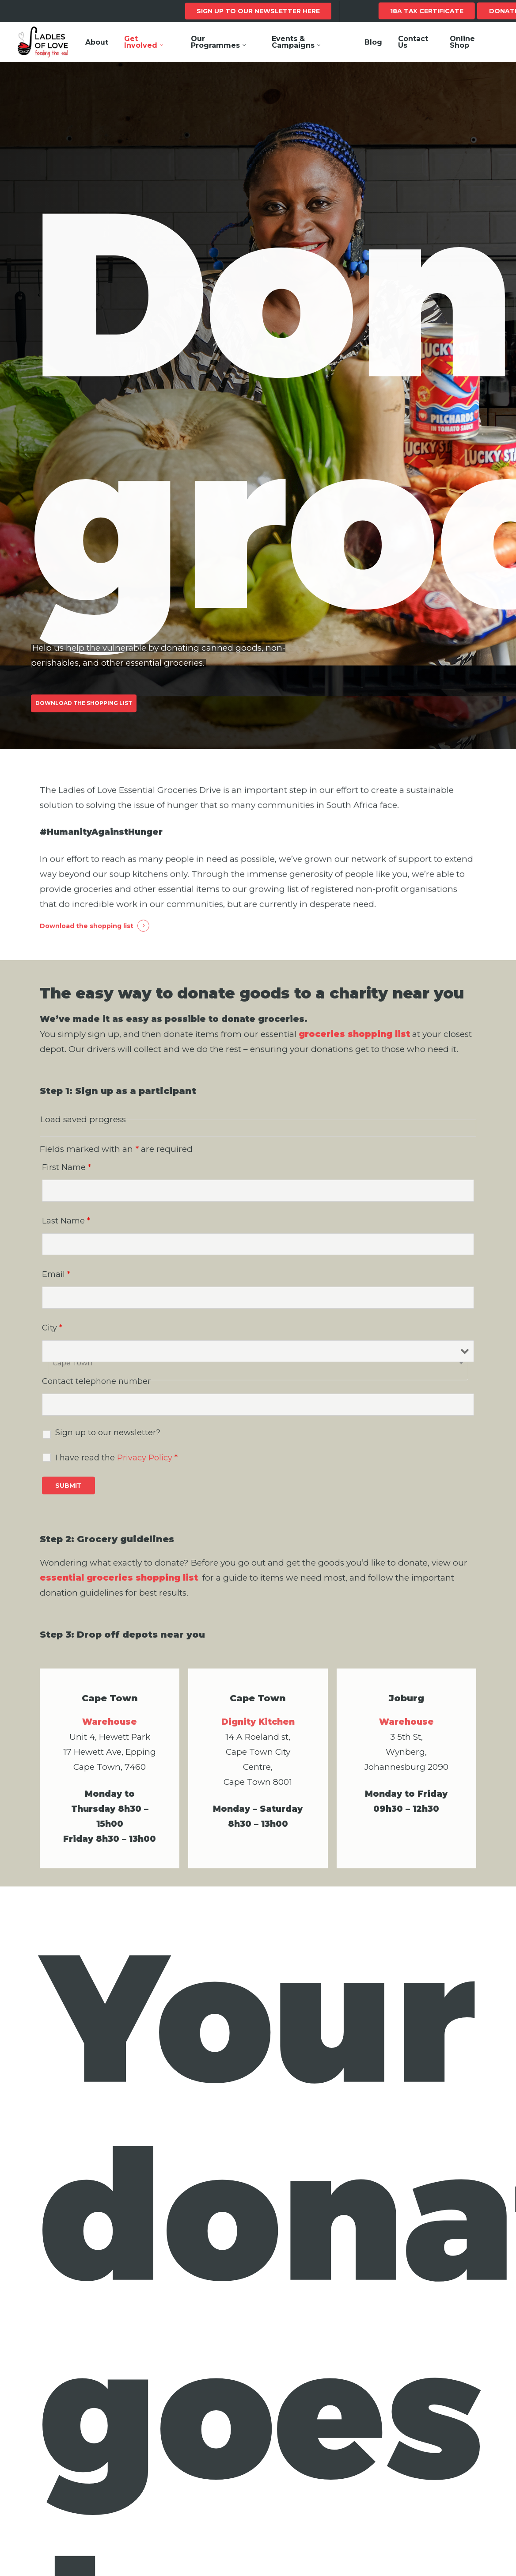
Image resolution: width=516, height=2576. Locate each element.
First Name (66, 1190)
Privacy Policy (144, 1481)
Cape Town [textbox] (72, 1386)
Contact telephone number (96, 1404)
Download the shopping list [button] (86, 949)
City (52, 1351)
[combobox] (258, 1386)
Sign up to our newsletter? (107, 1455)
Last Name (66, 1244)
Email (56, 1297)
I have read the (116, 1481)
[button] (84, 717)
